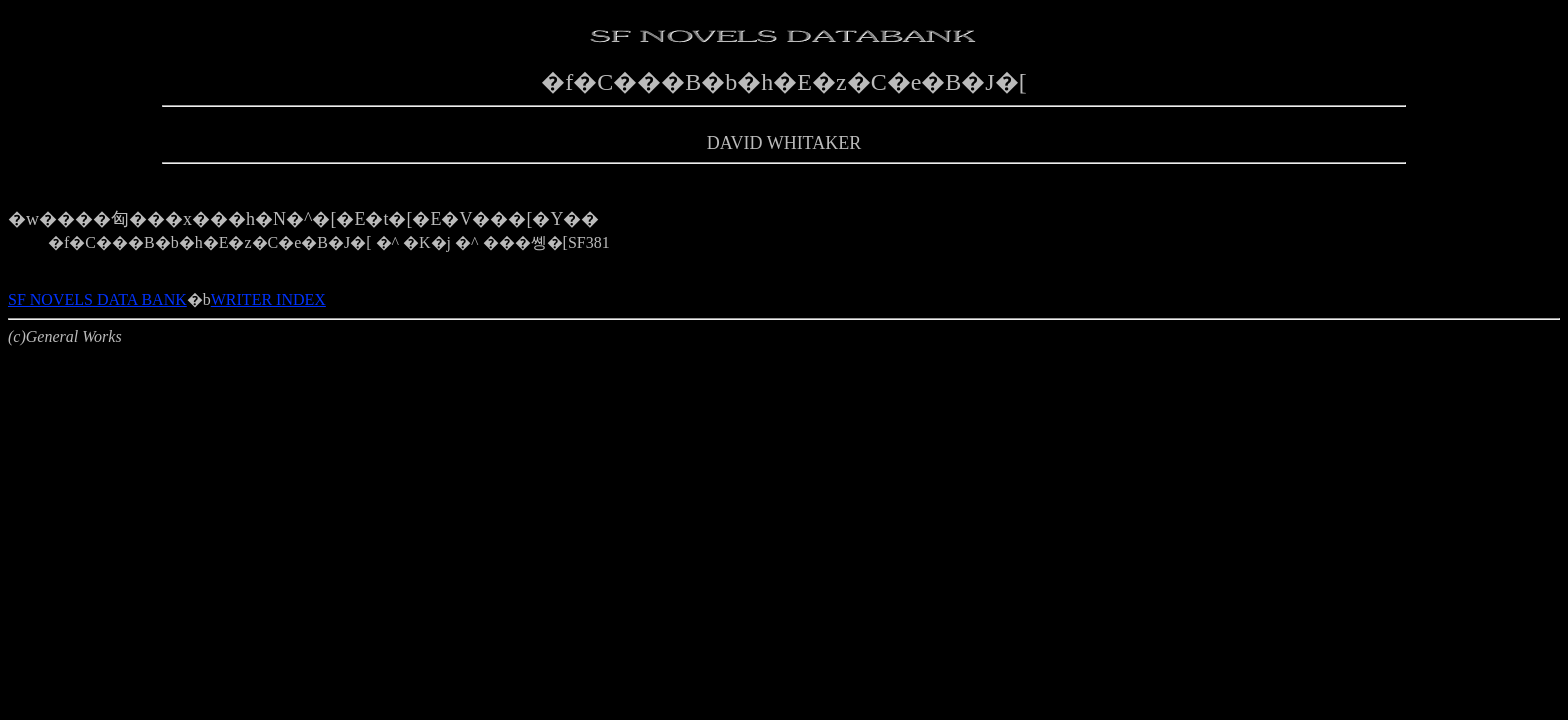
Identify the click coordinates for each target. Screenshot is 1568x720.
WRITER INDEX (268, 299)
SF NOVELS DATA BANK (97, 299)
